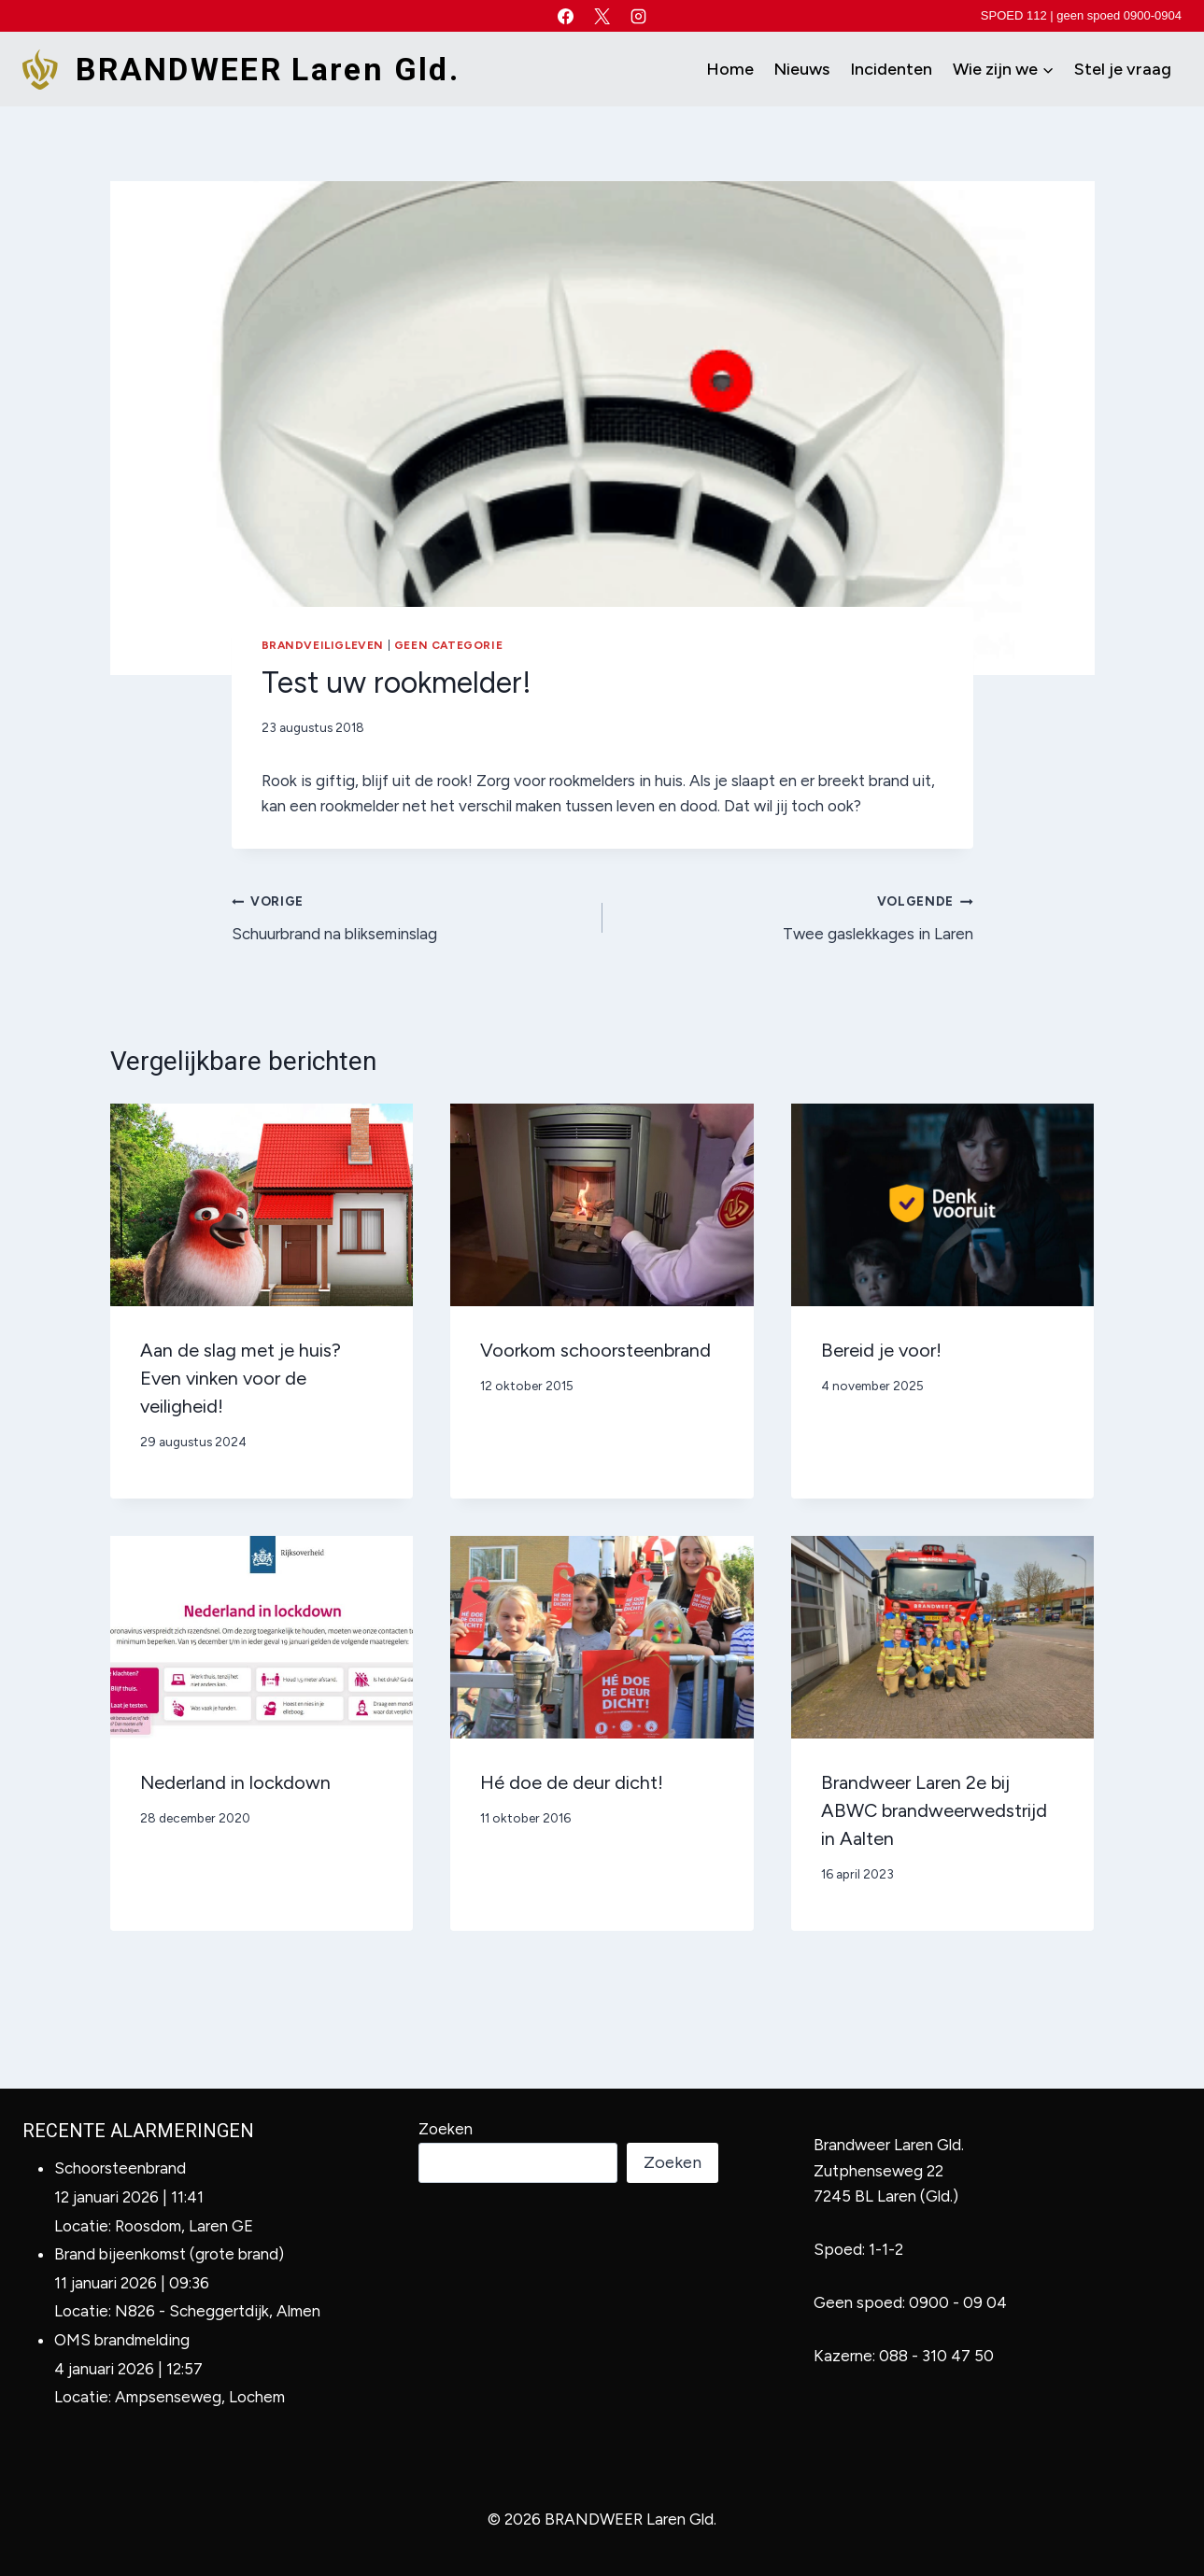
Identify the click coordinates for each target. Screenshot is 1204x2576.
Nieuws (801, 69)
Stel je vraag (1122, 69)
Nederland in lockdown (235, 1782)
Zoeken (445, 2128)
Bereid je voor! (881, 1350)
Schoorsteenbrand (120, 2168)
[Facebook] (565, 16)
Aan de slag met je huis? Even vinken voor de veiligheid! (240, 1378)
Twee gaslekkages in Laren (795, 915)
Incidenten (891, 69)
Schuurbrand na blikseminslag (409, 915)
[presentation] (262, 1204)
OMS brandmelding (122, 2339)
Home (730, 69)
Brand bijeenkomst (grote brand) (169, 2254)
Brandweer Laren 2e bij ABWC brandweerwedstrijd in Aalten (934, 1810)
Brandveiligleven (323, 645)
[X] (602, 16)
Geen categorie (448, 645)
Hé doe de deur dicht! (571, 1782)
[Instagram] (639, 16)
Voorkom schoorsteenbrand (595, 1350)
